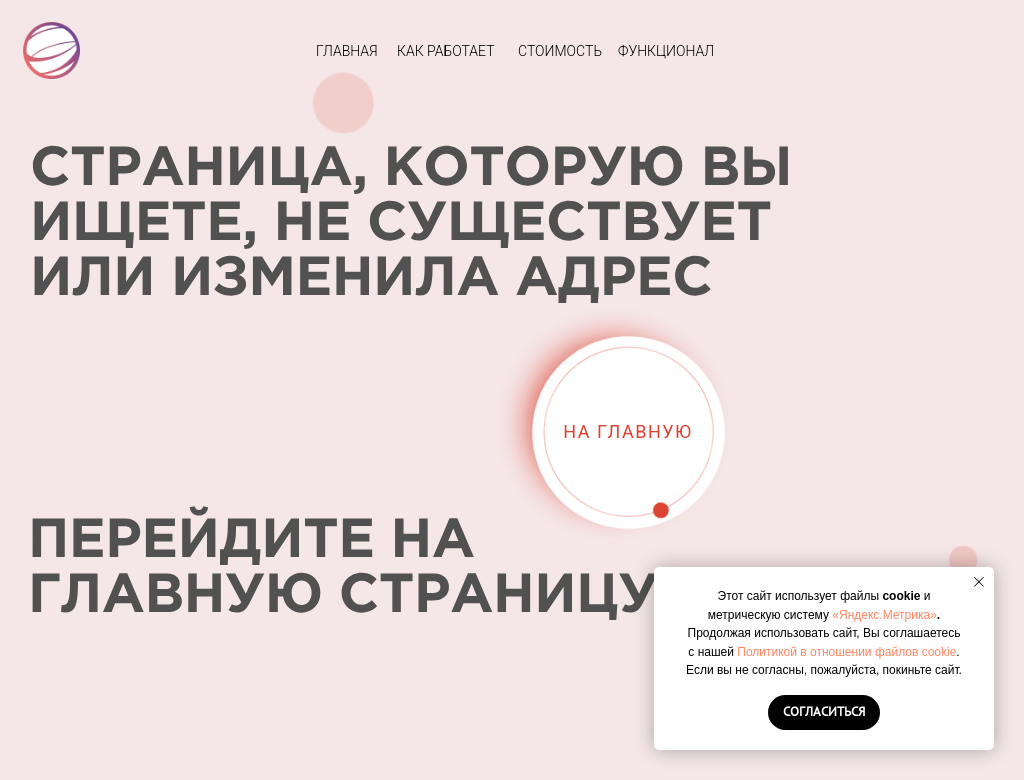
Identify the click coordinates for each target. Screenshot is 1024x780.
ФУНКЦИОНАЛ (666, 51)
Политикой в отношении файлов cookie (846, 652)
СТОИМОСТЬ (560, 51)
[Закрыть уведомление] (979, 582)
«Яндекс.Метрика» (884, 615)
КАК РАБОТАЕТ (446, 51)
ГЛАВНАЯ (347, 51)
